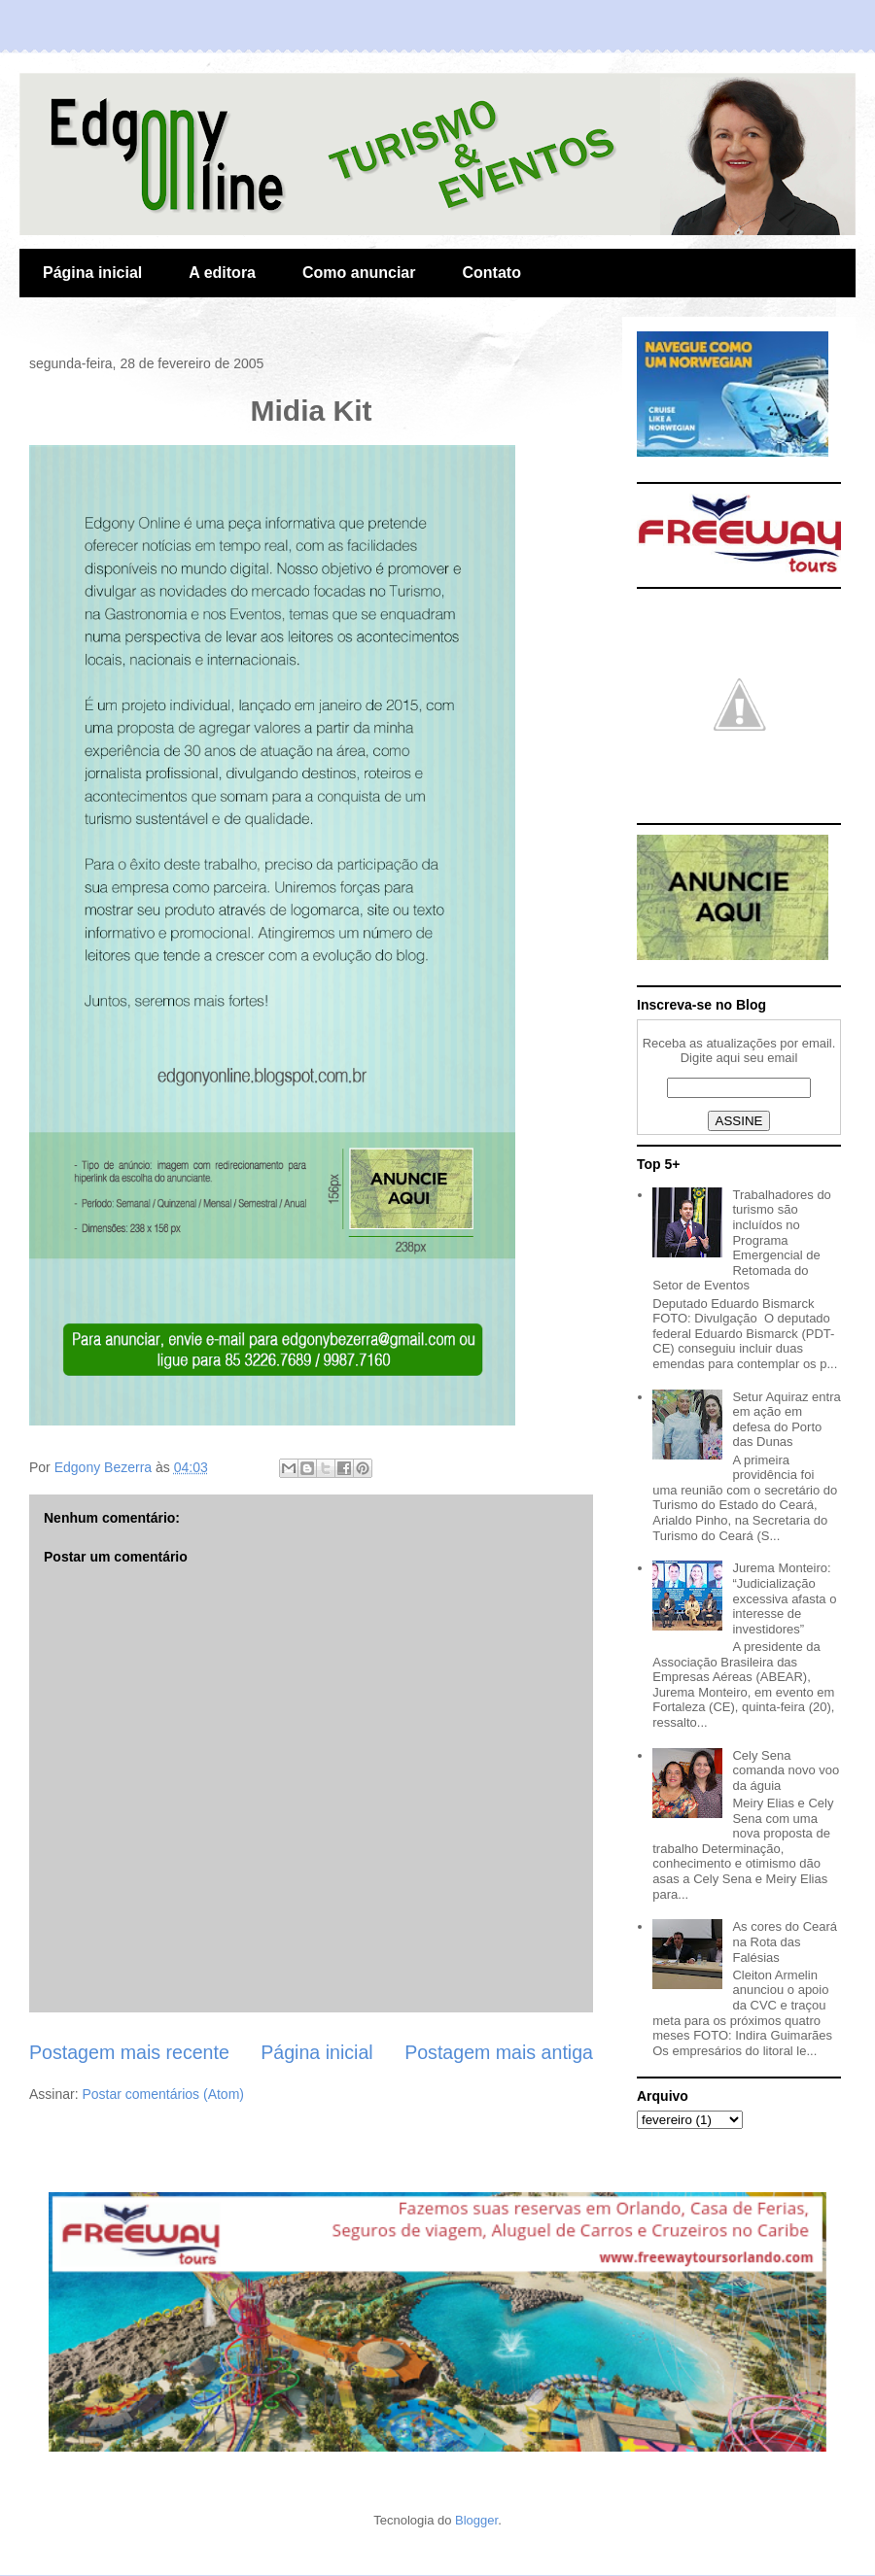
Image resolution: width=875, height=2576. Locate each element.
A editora (222, 272)
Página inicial (92, 272)
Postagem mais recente (129, 2052)
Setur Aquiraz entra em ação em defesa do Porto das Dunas (786, 1420)
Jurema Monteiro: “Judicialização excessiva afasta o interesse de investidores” (784, 1598)
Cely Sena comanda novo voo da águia (785, 1770)
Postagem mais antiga (498, 2052)
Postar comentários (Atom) (163, 2094)
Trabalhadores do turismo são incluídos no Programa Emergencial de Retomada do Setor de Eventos (741, 1240)
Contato (491, 272)
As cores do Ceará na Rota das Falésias (784, 1941)
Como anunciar (358, 272)
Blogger (476, 2520)
